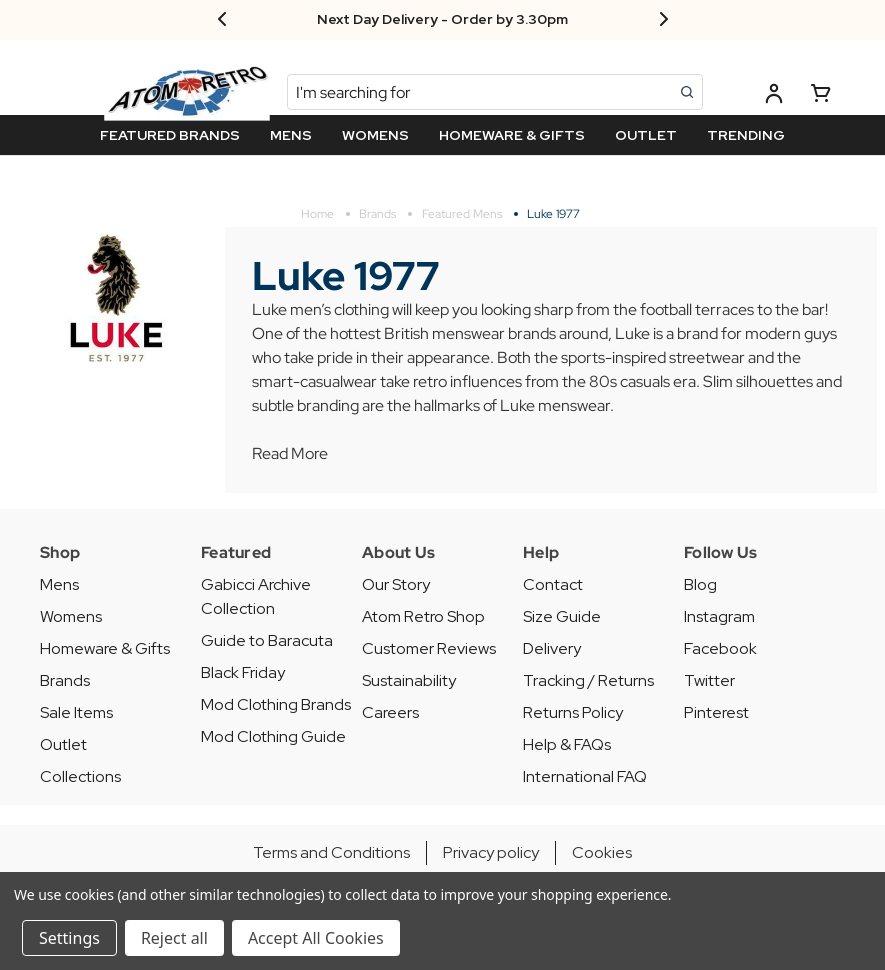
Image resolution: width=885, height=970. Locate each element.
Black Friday (243, 672)
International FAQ (585, 776)
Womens (71, 616)
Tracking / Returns (588, 680)
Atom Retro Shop (423, 616)
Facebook (720, 648)
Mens (59, 584)
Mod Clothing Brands (276, 704)
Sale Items (76, 712)
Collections (80, 776)
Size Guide (562, 616)
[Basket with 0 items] (821, 96)
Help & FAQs (567, 744)
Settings (69, 938)
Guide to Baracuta (267, 640)
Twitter (709, 680)
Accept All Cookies (316, 938)
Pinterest (716, 712)
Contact (553, 584)
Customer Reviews (429, 648)
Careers (390, 712)
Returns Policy (573, 712)
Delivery (552, 648)
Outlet (63, 744)
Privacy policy (491, 852)
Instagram (719, 616)
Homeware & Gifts (105, 648)
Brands (65, 680)
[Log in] (774, 96)
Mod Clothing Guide (273, 736)
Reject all (174, 938)
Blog (700, 584)
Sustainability (409, 680)
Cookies (602, 852)
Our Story (396, 584)
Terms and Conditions (331, 852)
